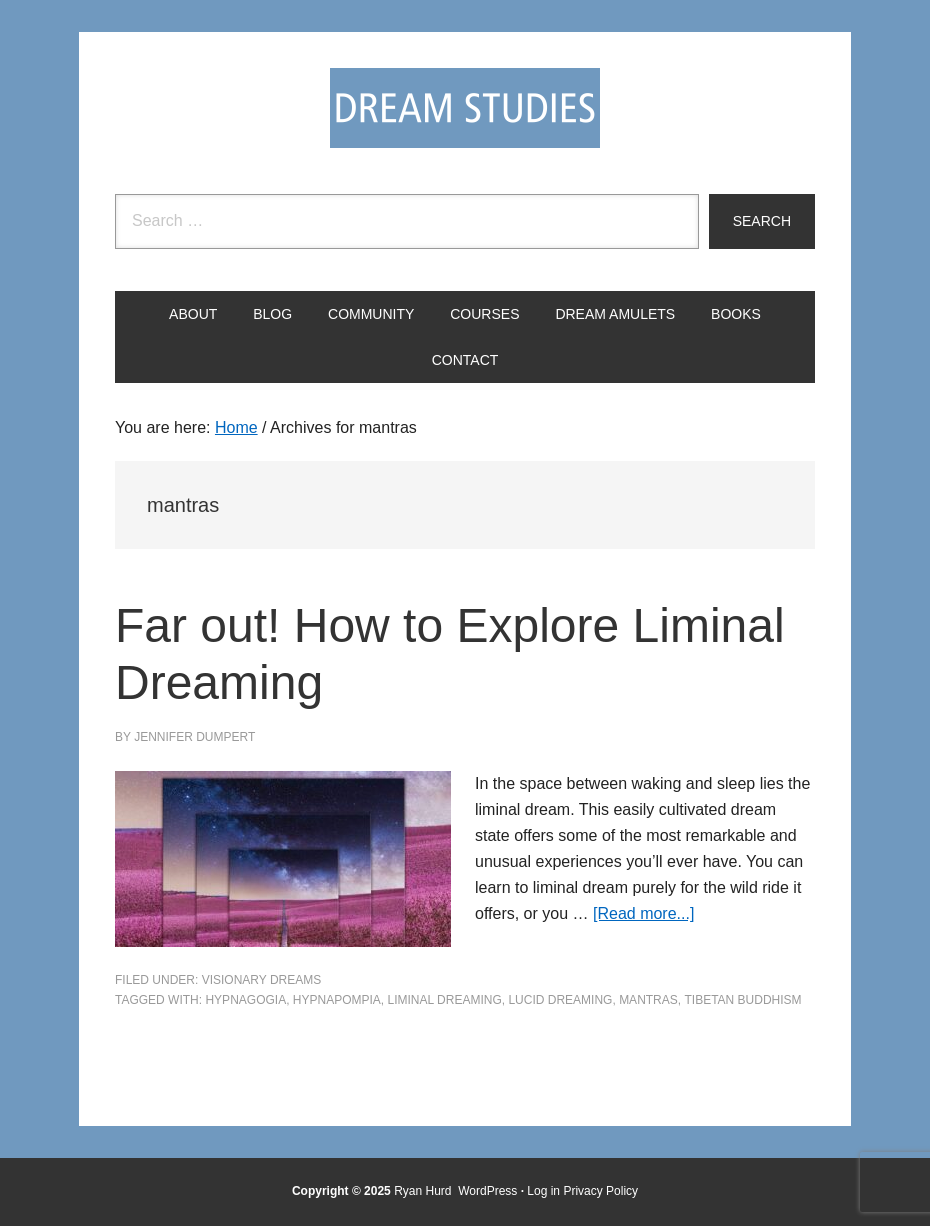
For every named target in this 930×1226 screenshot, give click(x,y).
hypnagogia (245, 1000)
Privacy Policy (600, 1191)
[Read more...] (643, 913)
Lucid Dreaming (560, 1000)
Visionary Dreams (262, 980)
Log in (543, 1191)
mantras (648, 1000)
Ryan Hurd (424, 1191)
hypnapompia (337, 1000)
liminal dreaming (445, 1000)
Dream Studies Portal (465, 108)
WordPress (487, 1191)
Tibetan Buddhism (742, 1000)
